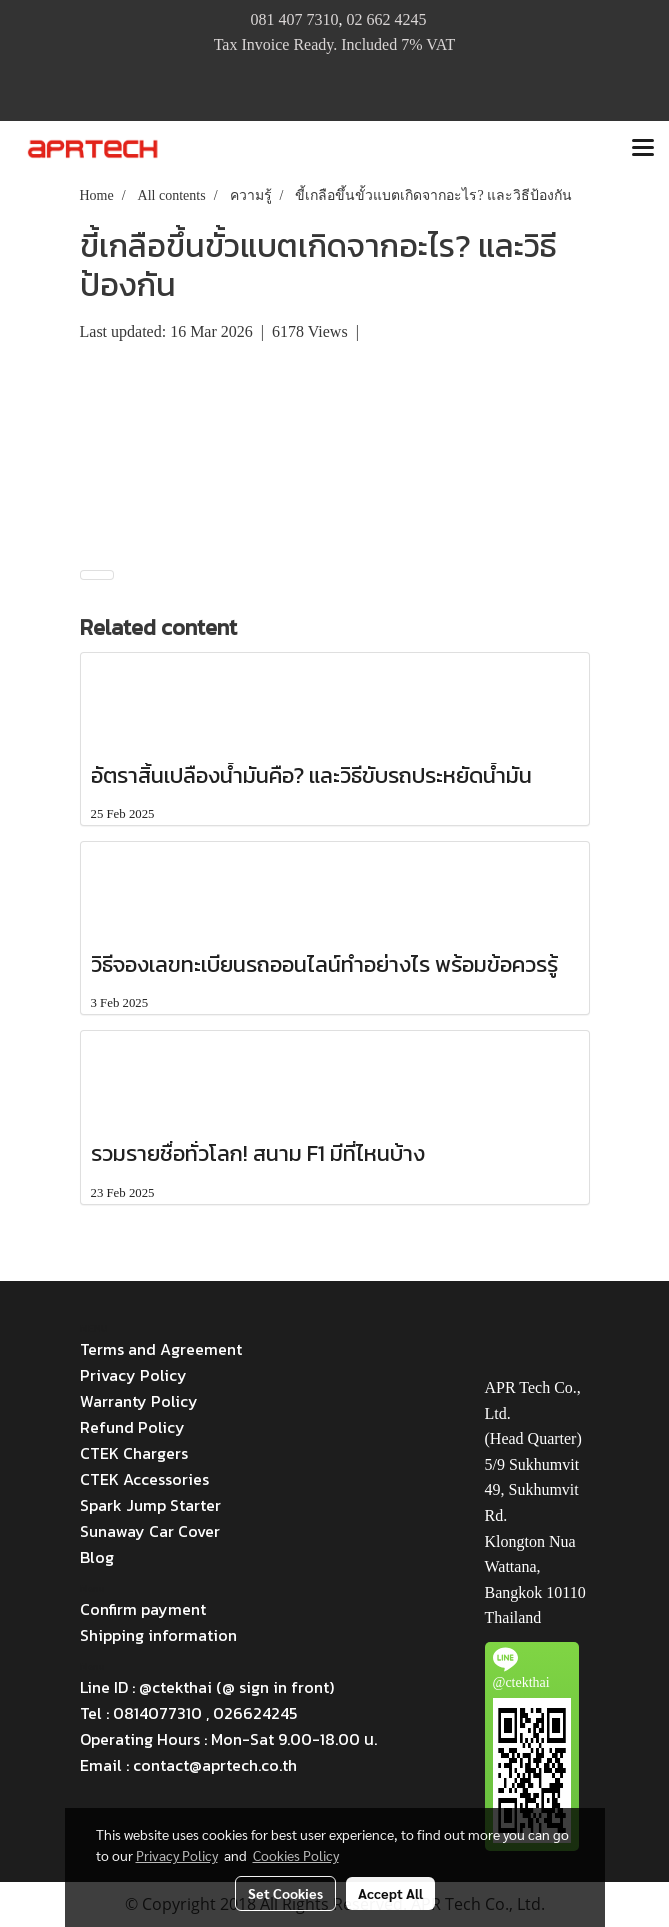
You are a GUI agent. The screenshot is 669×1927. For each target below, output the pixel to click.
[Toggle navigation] (643, 149)
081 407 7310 (294, 19)
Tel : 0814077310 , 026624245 (188, 1713)
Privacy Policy (133, 1375)
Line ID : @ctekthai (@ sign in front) (207, 1687)
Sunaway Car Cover (150, 1531)
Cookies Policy (296, 1855)
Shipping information (158, 1635)
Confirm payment (143, 1609)
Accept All (390, 1893)
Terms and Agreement (161, 1349)
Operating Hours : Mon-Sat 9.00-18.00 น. (228, 1739)
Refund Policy (132, 1427)
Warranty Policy (139, 1401)
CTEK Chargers (134, 1453)
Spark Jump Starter (150, 1505)
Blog (97, 1557)
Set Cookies (285, 1893)
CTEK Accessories (144, 1479)
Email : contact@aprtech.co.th (188, 1765)
